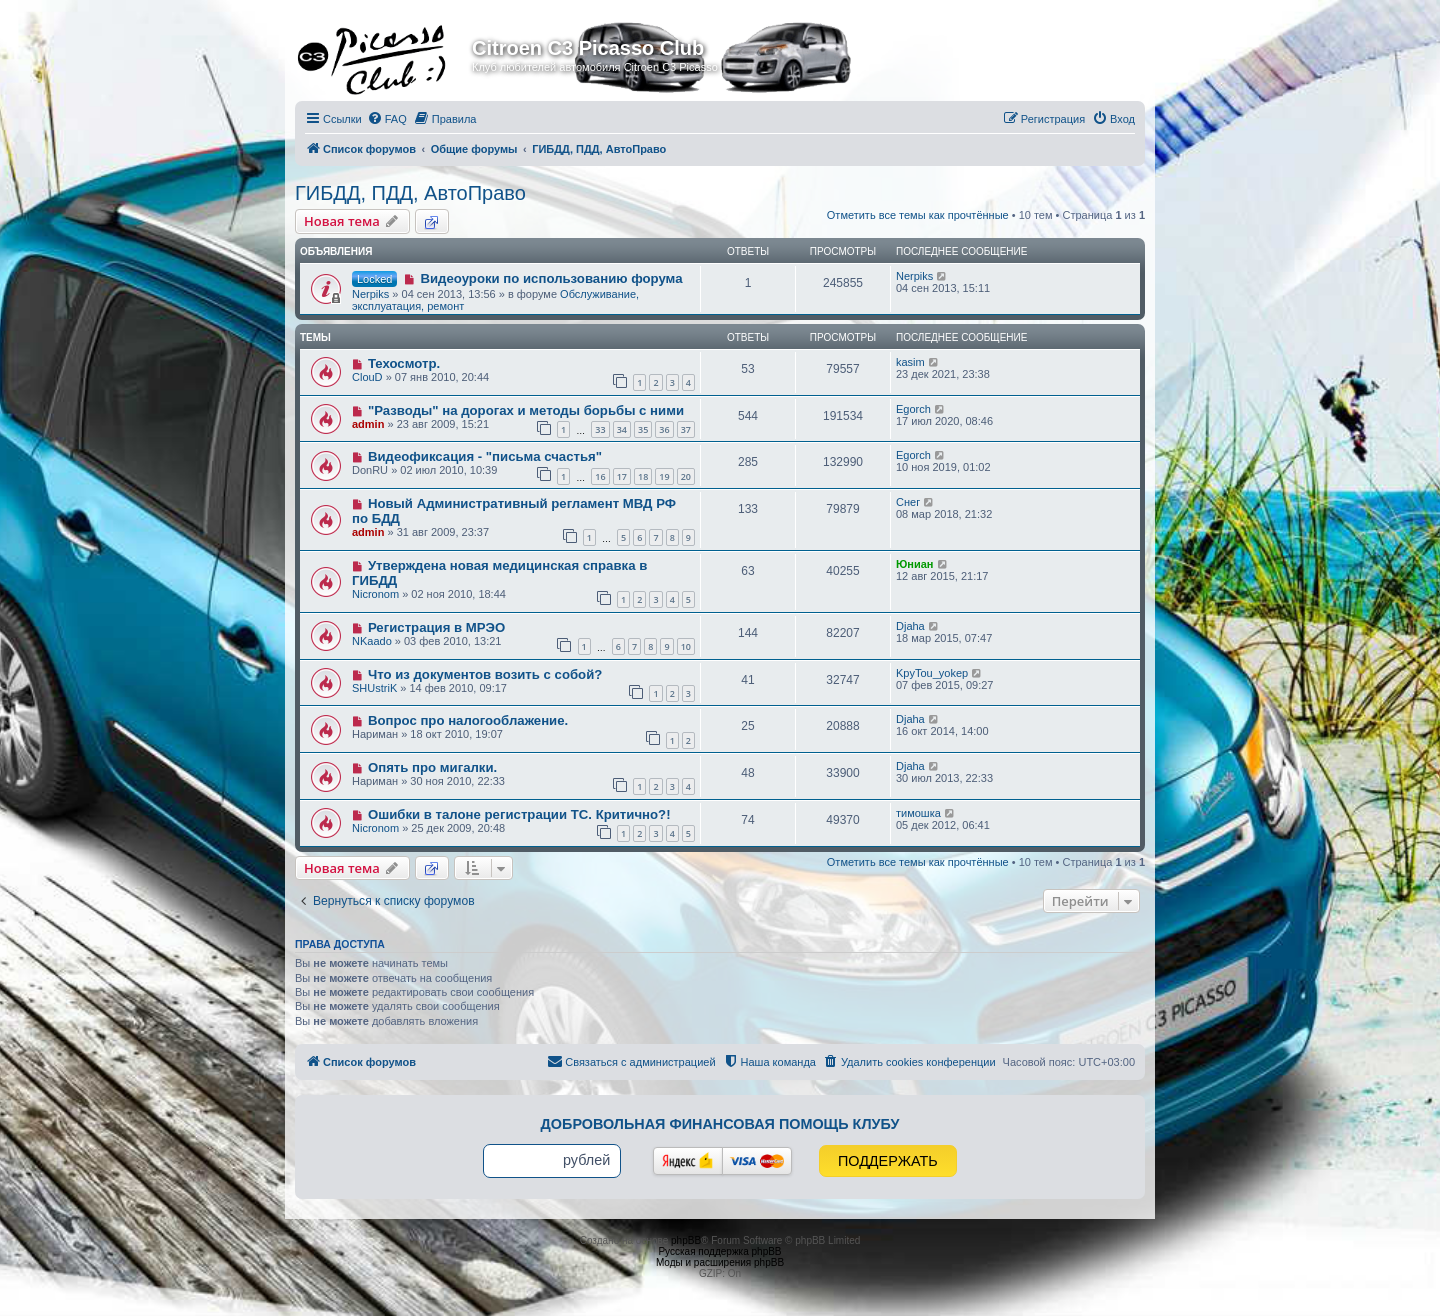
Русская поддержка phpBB (719, 1251)
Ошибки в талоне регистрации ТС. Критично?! (519, 814)
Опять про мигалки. (432, 767)
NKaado (372, 641)
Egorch (913, 409)
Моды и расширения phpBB (720, 1262)
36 (664, 429)
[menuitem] (387, 119)
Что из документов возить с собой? (485, 674)
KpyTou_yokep (932, 673)
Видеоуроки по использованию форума (551, 278)
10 (686, 646)
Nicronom (375, 594)
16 (600, 476)
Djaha (910, 626)
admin (368, 424)
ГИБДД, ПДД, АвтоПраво (410, 193)
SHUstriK (374, 688)
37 (686, 429)
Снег (908, 502)
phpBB (686, 1240)
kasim (910, 362)
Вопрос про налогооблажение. (468, 720)
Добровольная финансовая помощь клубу (720, 1124)
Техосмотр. (404, 363)
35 (643, 429)
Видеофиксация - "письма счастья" (485, 456)
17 (622, 476)
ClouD (367, 377)
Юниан (915, 564)
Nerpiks (370, 294)
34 (622, 429)
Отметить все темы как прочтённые (918, 215)
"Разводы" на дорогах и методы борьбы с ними (526, 410)
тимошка (918, 813)
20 (686, 476)
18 (643, 476)
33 (600, 429)
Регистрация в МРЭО (436, 627)
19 (664, 476)
